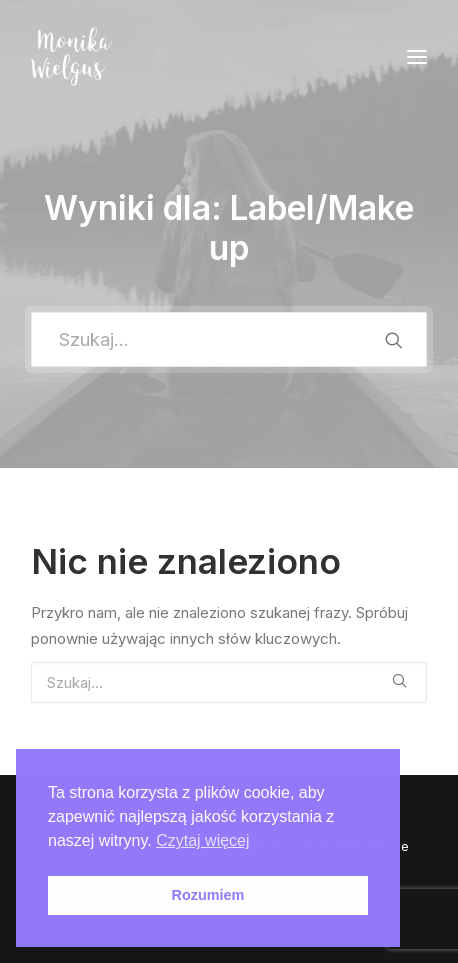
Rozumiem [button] (208, 895)
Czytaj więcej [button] (202, 840)
